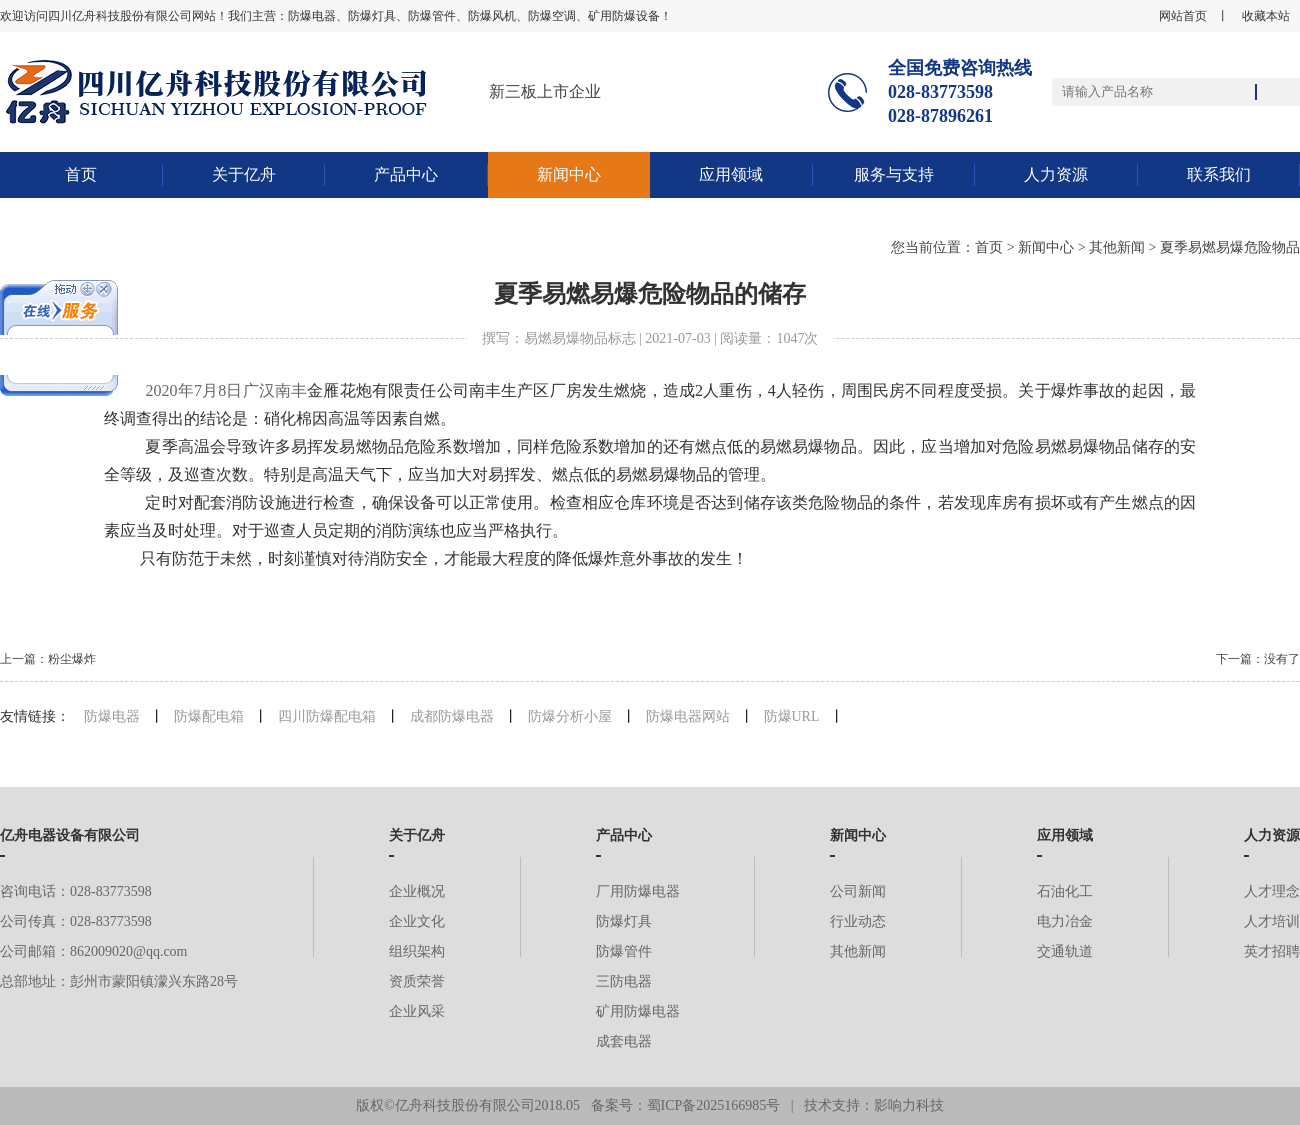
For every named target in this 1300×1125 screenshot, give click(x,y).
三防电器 (624, 981)
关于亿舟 (244, 174)
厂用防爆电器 (638, 891)
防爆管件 (624, 951)
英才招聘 (1272, 951)
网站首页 (1183, 16)
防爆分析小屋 (570, 716)
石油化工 (1065, 891)
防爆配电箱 (209, 716)
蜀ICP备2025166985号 (714, 1105)
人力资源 (1056, 174)
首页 (81, 174)
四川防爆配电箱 (327, 716)
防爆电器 (112, 716)
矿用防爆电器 (638, 1011)
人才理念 (1272, 891)
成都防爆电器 (452, 716)
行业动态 (858, 921)
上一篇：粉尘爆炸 (48, 659)
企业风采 (417, 1011)
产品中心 (406, 174)
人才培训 (1272, 921)
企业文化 (417, 921)
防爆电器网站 (688, 716)
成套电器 (624, 1041)
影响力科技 (909, 1105)
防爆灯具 (624, 921)
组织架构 (417, 951)
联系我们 (1219, 174)
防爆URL (792, 716)
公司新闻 (858, 891)
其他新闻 (1117, 247)
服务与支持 (894, 174)
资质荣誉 (417, 981)
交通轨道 (1065, 951)
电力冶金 (1065, 921)
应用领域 (731, 174)
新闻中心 (569, 174)
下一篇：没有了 (1258, 659)
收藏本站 (1266, 16)
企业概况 (417, 891)
